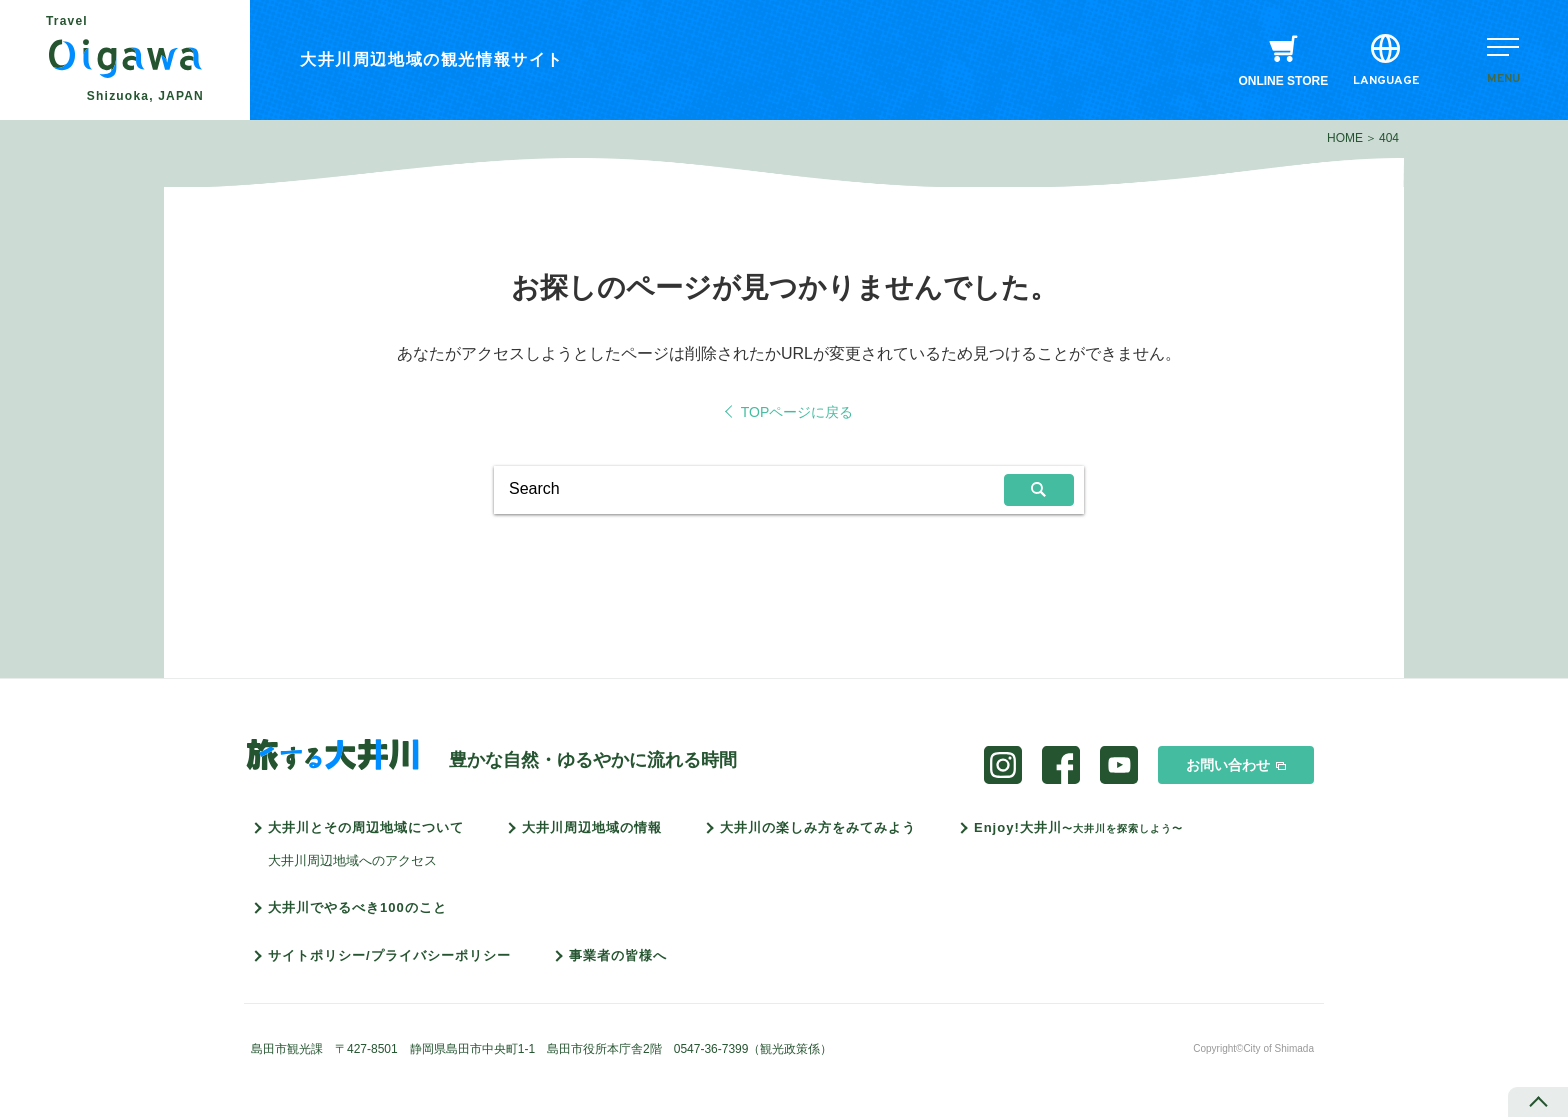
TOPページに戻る (797, 412)
